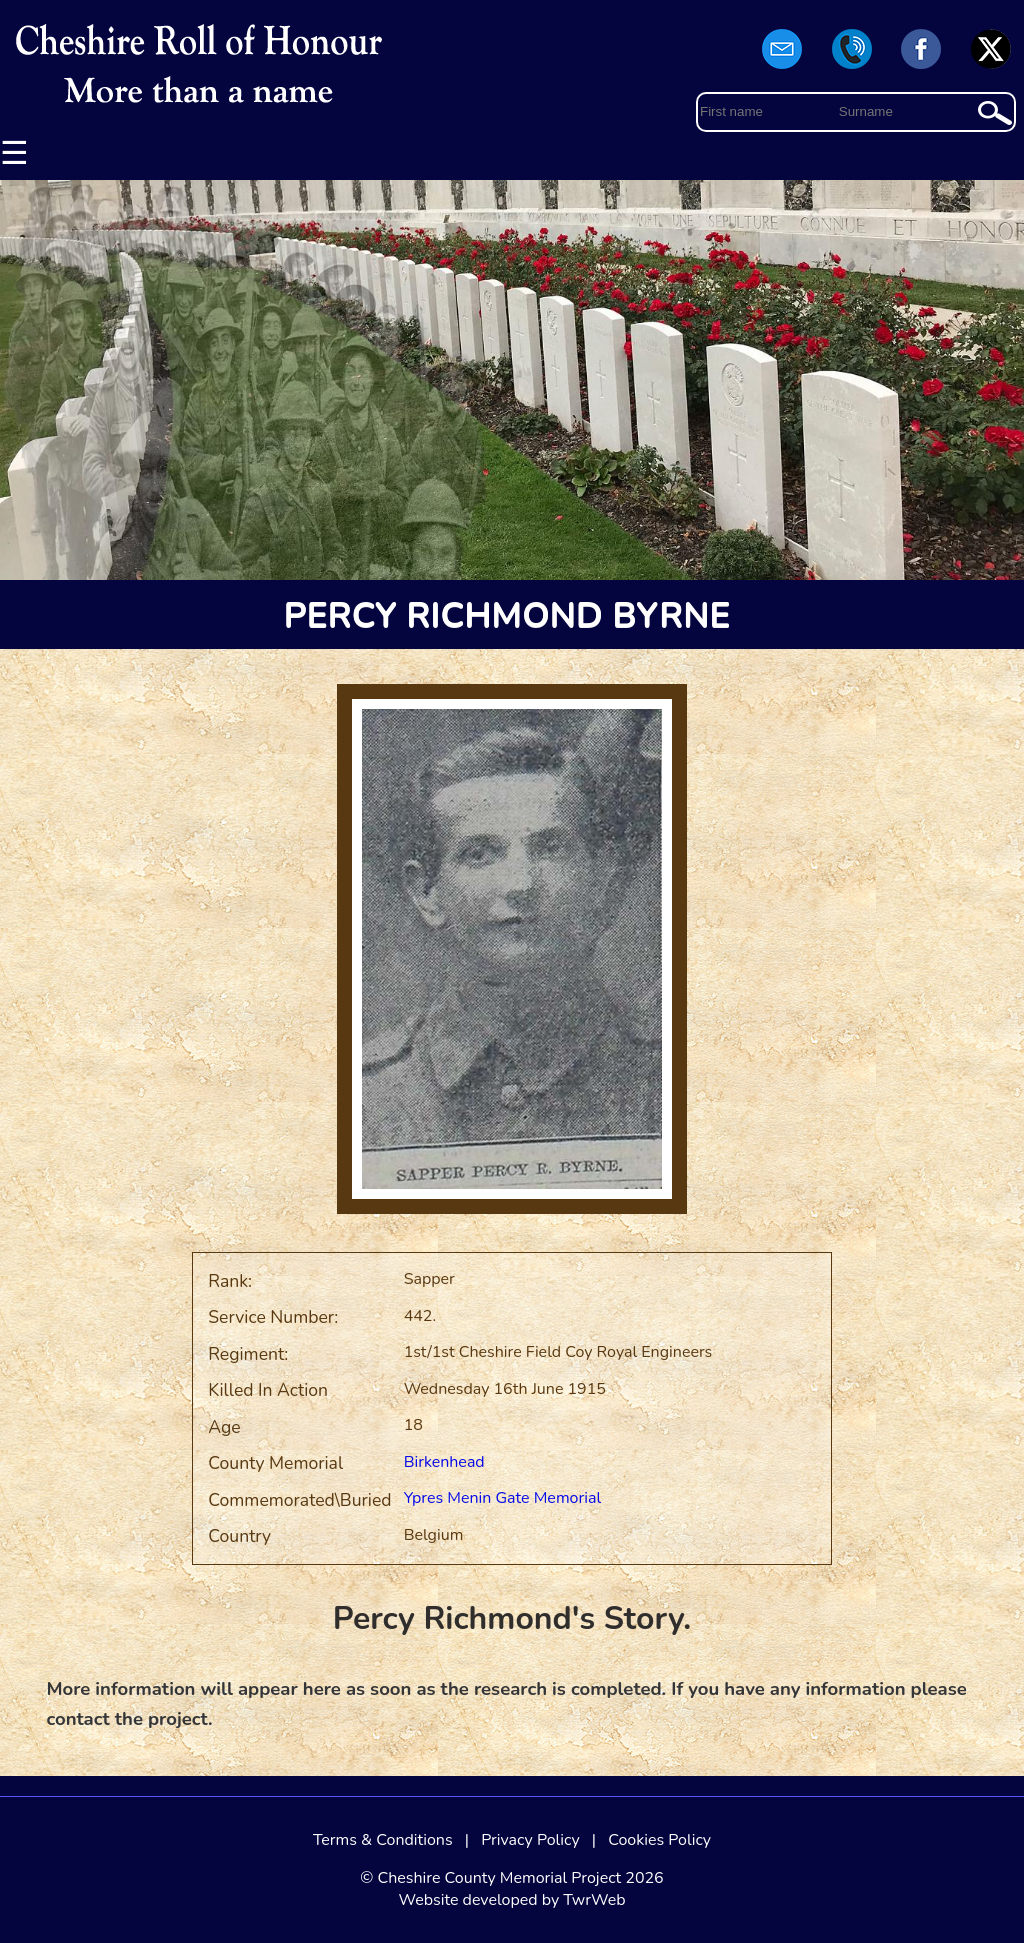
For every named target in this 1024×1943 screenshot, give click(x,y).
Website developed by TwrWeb (511, 1900)
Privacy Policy (530, 1840)
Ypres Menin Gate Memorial (503, 1498)
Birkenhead (444, 1462)
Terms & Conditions (383, 1840)
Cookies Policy (659, 1840)
